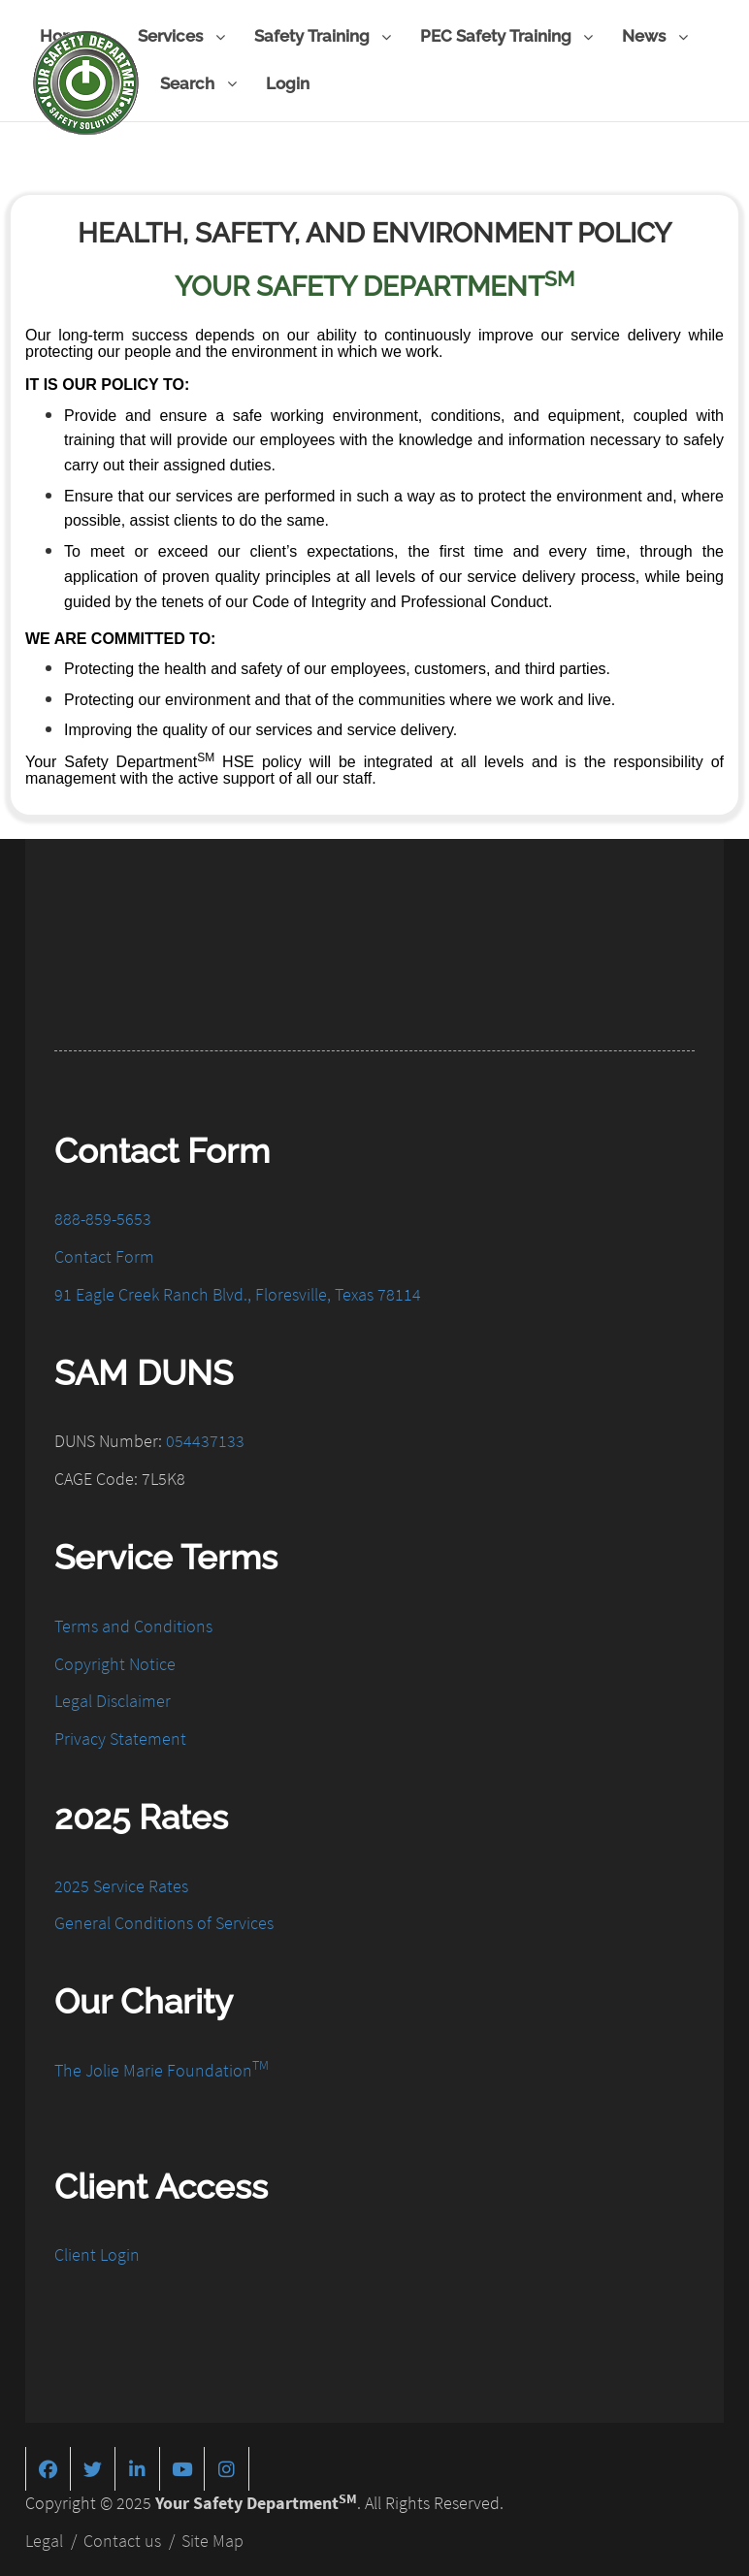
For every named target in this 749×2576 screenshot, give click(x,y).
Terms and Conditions (133, 1624)
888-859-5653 (102, 1217)
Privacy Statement (120, 1736)
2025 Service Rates (121, 1883)
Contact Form (104, 1254)
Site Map (212, 2539)
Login (287, 83)
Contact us (122, 2539)
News (654, 37)
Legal (44, 2539)
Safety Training (322, 37)
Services (181, 37)
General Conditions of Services (164, 1921)
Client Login (97, 2252)
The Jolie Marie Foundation (161, 2068)
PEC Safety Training (506, 37)
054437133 (205, 1439)
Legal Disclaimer (112, 1699)
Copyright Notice (115, 1661)
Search (198, 85)
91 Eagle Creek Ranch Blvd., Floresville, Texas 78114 (237, 1292)
